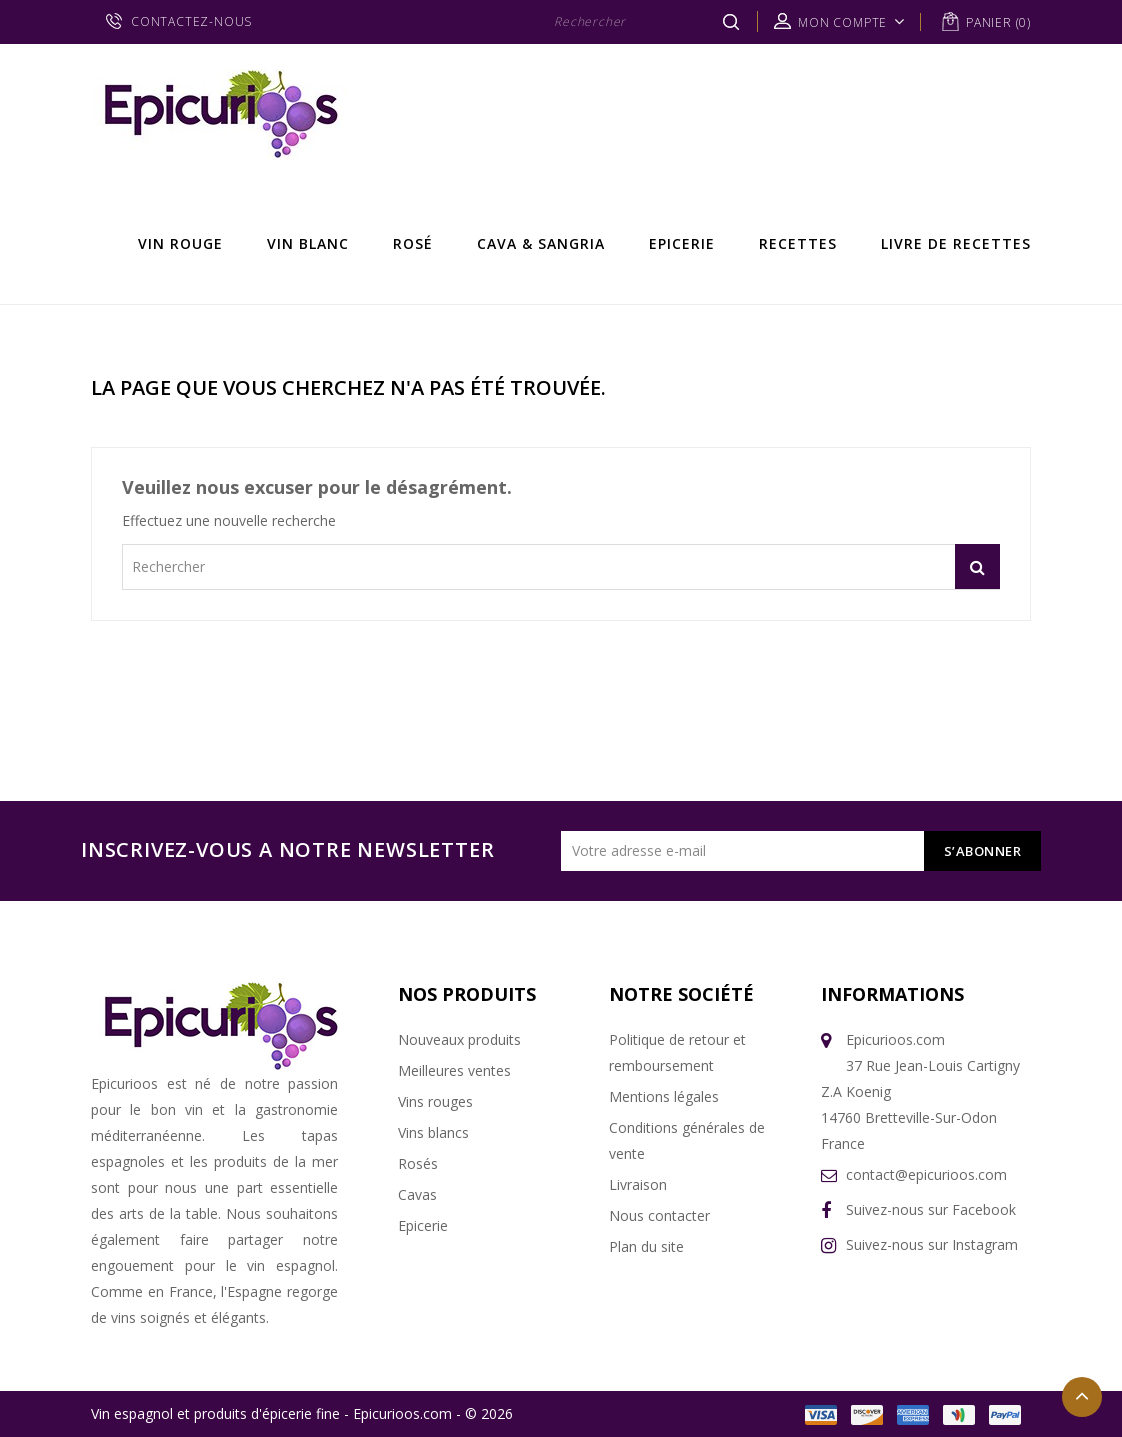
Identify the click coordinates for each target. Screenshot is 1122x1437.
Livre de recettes (956, 243)
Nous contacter (659, 1215)
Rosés (418, 1163)
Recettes (798, 243)
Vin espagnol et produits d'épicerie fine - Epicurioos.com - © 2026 (302, 1413)
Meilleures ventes (454, 1070)
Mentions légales (664, 1096)
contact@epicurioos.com (926, 1174)
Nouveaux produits (459, 1039)
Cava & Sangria (541, 243)
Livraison (638, 1184)
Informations (892, 994)
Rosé (413, 243)
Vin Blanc (308, 243)
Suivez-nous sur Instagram (932, 1244)
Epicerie (682, 243)
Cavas (417, 1194)
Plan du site (646, 1246)
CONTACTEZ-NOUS (191, 21)
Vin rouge (180, 243)
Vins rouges (435, 1101)
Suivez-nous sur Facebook (931, 1209)
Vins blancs (433, 1132)
